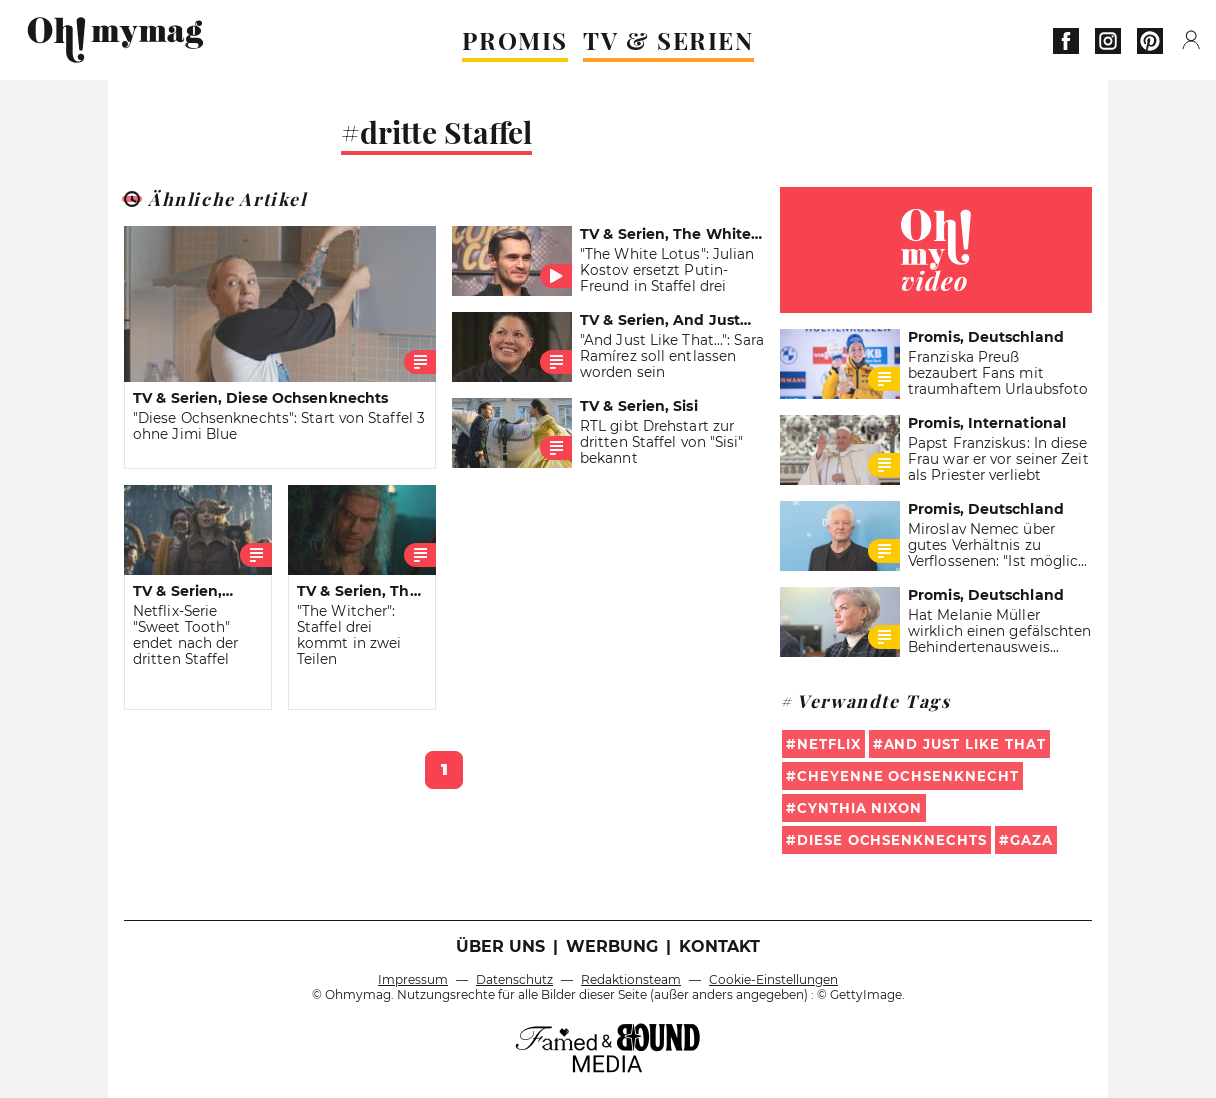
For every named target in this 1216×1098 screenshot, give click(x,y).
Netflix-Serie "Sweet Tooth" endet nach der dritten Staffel (185, 635)
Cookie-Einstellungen (773, 979)
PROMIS (515, 40)
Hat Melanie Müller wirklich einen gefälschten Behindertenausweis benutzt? (1000, 639)
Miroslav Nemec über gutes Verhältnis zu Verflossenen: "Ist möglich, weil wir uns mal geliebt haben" (999, 561)
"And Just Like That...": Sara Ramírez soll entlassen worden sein (672, 356)
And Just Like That (965, 744)
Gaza (1031, 840)
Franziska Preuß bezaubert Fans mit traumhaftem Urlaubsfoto (998, 373)
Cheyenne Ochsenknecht (908, 776)
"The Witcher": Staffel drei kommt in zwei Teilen (349, 635)
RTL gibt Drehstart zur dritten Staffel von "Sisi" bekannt (662, 442)
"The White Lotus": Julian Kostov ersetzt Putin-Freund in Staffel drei (667, 270)
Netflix (829, 744)
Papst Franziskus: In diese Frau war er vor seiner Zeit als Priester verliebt (998, 459)
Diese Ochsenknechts (892, 840)
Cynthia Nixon (859, 808)
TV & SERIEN (668, 40)
